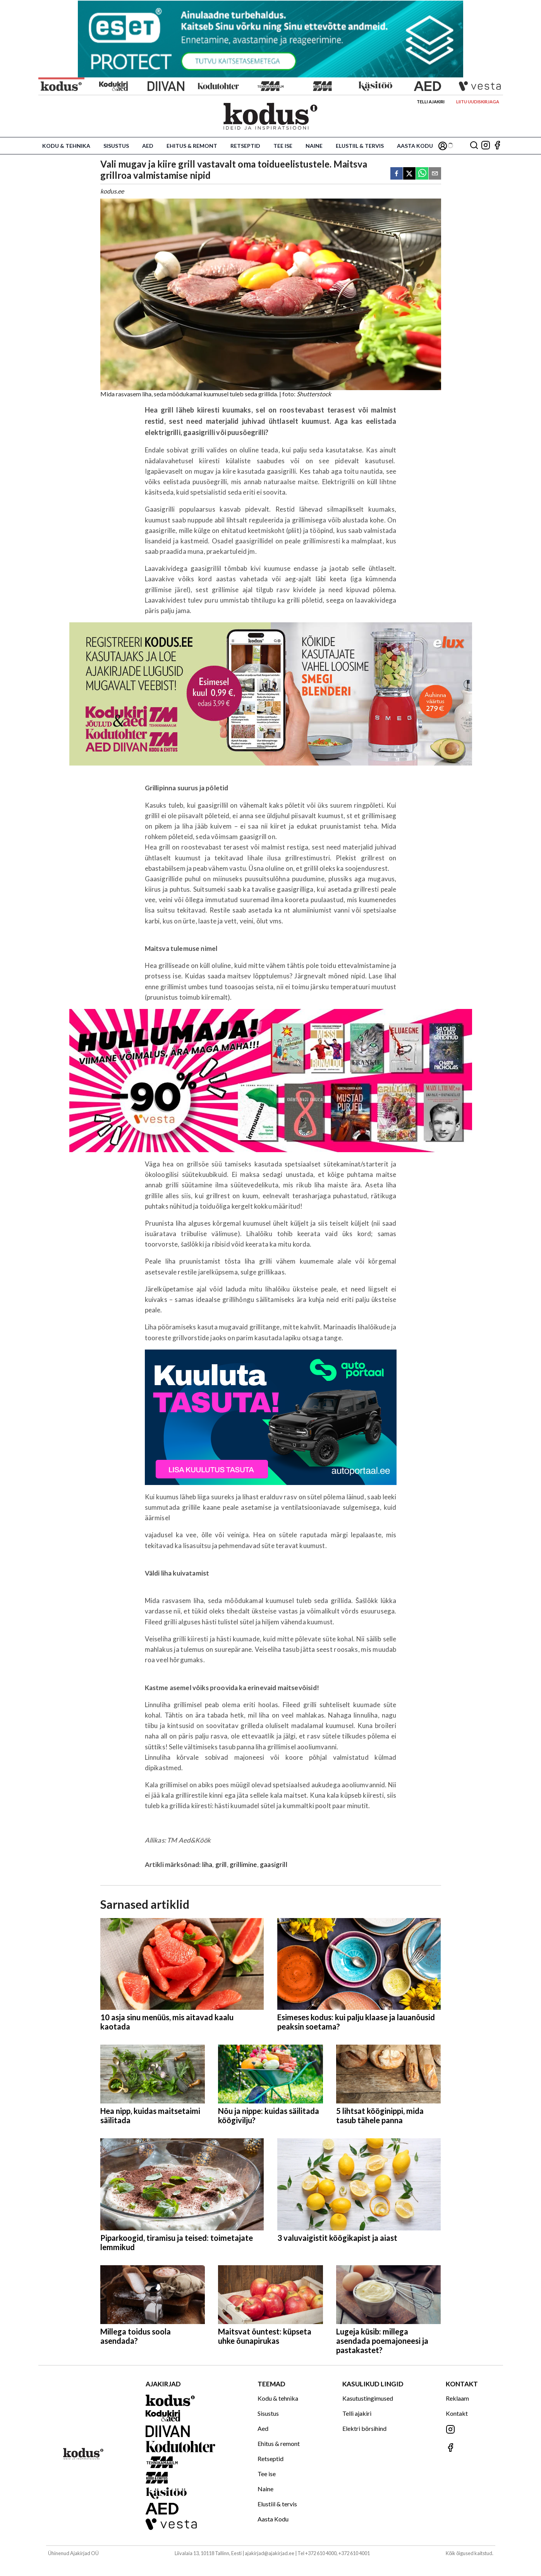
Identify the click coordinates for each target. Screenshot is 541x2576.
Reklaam (457, 2398)
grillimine (243, 1864)
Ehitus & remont (192, 145)
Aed (147, 145)
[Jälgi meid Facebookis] (497, 145)
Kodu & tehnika (66, 145)
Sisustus (116, 145)
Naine (314, 145)
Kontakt (457, 2413)
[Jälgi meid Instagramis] (485, 145)
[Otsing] (474, 145)
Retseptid (245, 145)
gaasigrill (273, 1864)
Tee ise (282, 145)
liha (207, 1864)
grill (221, 1864)
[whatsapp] (422, 174)
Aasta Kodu (415, 145)
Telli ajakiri (431, 101)
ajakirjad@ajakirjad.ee (269, 2553)
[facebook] (396, 174)
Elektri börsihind (364, 2428)
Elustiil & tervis (360, 145)
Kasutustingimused (367, 2398)
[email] (435, 174)
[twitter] (409, 174)
